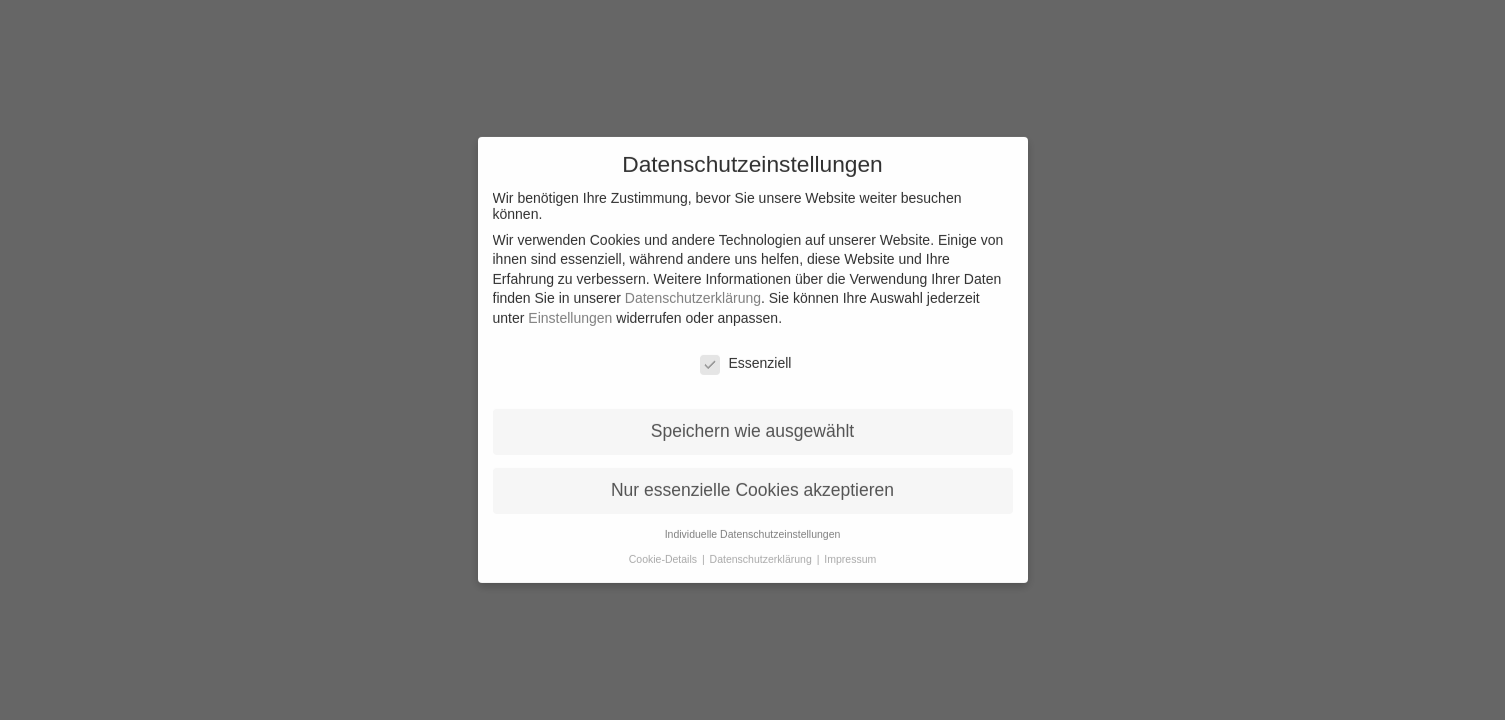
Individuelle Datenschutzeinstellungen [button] (753, 519)
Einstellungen (570, 303)
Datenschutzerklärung (693, 283)
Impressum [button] (850, 544)
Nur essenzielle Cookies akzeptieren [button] (752, 475)
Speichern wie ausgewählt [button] (752, 416)
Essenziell (745, 348)
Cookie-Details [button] (664, 544)
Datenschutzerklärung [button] (762, 544)
